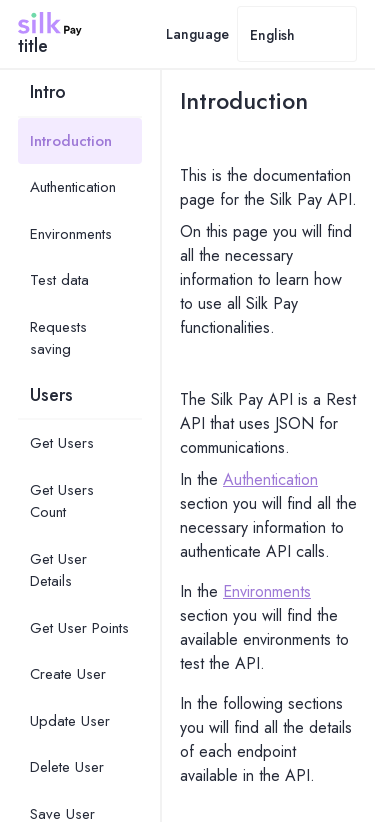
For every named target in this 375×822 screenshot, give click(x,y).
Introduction (71, 141)
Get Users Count (62, 501)
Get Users (62, 443)
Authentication (73, 187)
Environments (71, 234)
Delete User (67, 767)
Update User (70, 721)
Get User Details (58, 570)
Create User (68, 674)
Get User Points (79, 628)
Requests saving (58, 338)
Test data (59, 280)
